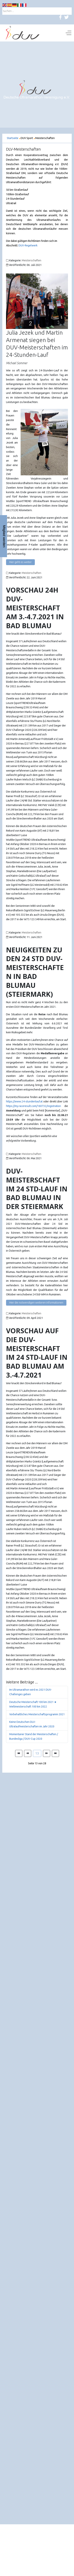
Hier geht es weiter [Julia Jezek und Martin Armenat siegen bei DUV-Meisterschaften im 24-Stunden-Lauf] (20, 562)
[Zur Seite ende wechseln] (55, 1753)
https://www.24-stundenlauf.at (24, 1101)
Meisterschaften (31, 260)
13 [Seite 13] (37, 1753)
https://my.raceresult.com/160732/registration (33, 1106)
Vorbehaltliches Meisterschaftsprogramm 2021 (37, 1714)
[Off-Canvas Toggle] (68, 33)
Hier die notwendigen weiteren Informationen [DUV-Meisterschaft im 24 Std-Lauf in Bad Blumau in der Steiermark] (36, 1302)
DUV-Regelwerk (28, 245)
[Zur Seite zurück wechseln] (27, 1753)
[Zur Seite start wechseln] (18, 1753)
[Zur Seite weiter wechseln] (46, 1753)
